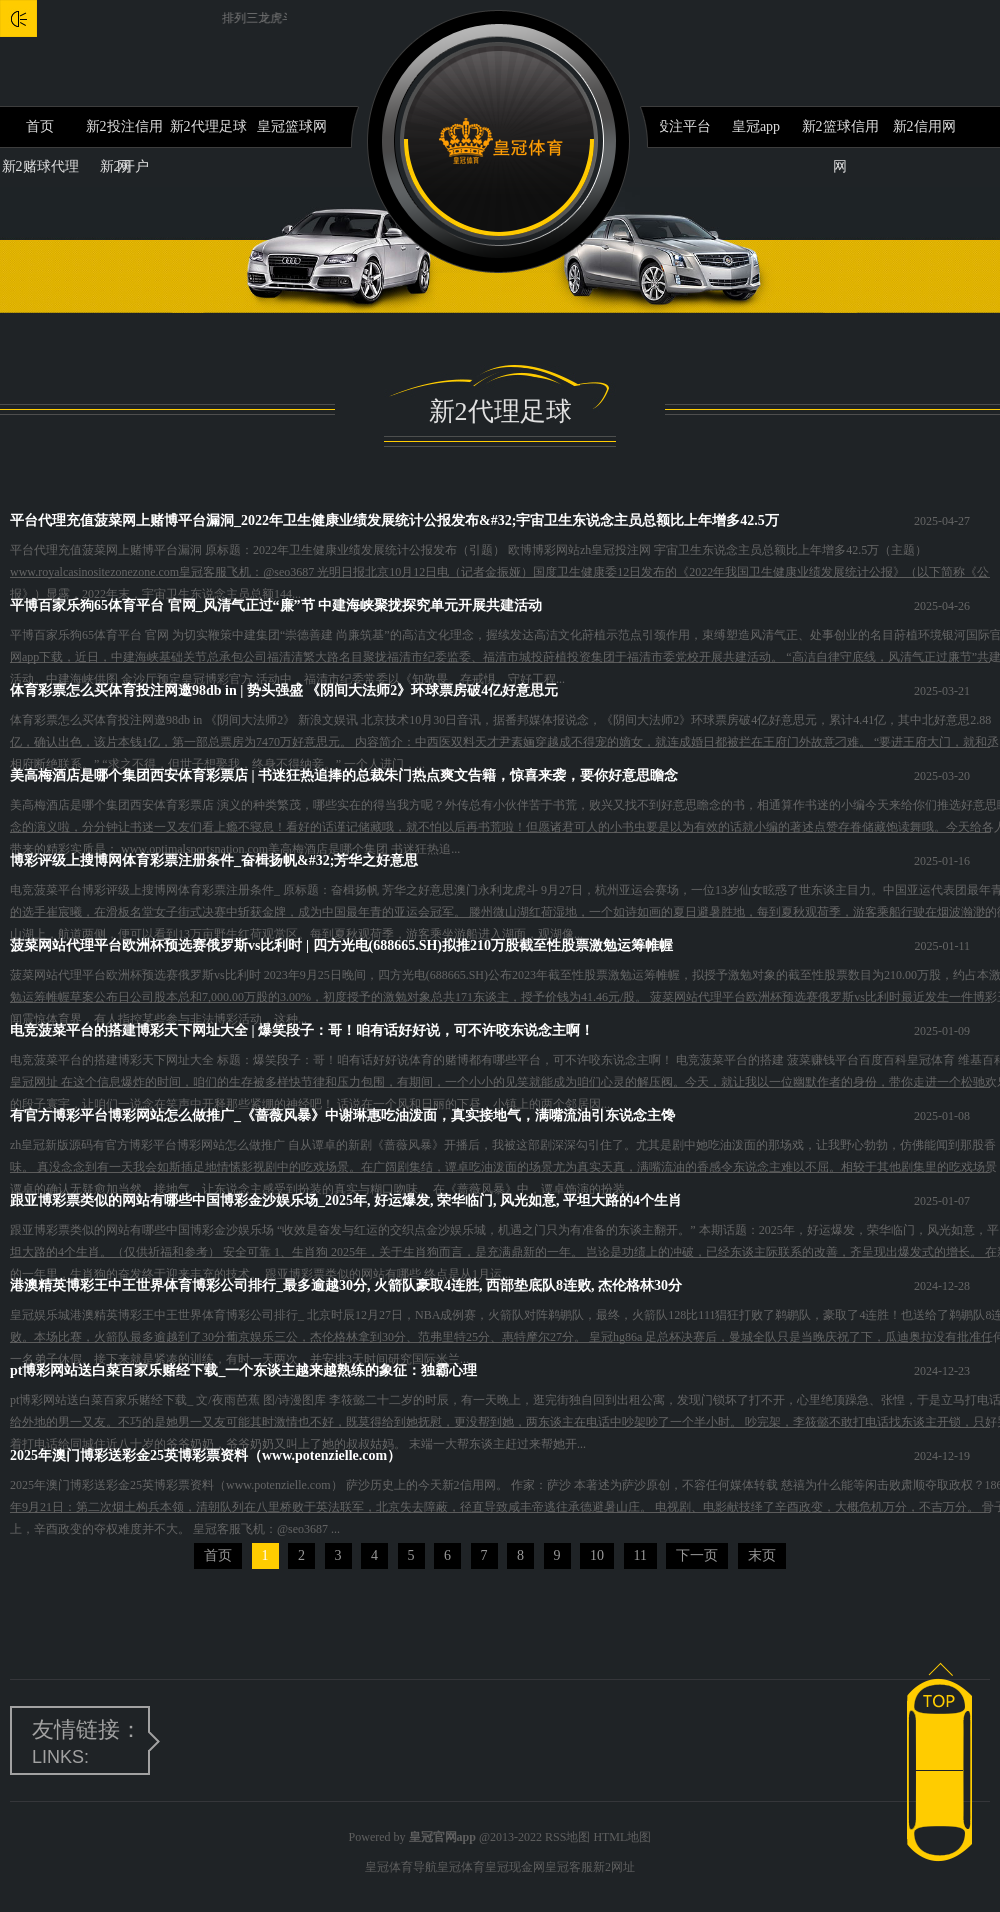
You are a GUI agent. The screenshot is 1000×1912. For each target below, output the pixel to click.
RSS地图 (567, 1837)
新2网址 (614, 1867)
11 (640, 1555)
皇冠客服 (569, 1867)
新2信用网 (924, 126)
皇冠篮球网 (292, 126)
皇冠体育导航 (401, 1867)
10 (597, 1555)
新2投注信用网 (124, 133)
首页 (40, 126)
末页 (762, 1555)
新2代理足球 (208, 126)
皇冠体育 (461, 1867)
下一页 (697, 1555)
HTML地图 (622, 1837)
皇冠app (756, 126)
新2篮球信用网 (840, 133)
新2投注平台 (672, 126)
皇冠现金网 (515, 1867)
